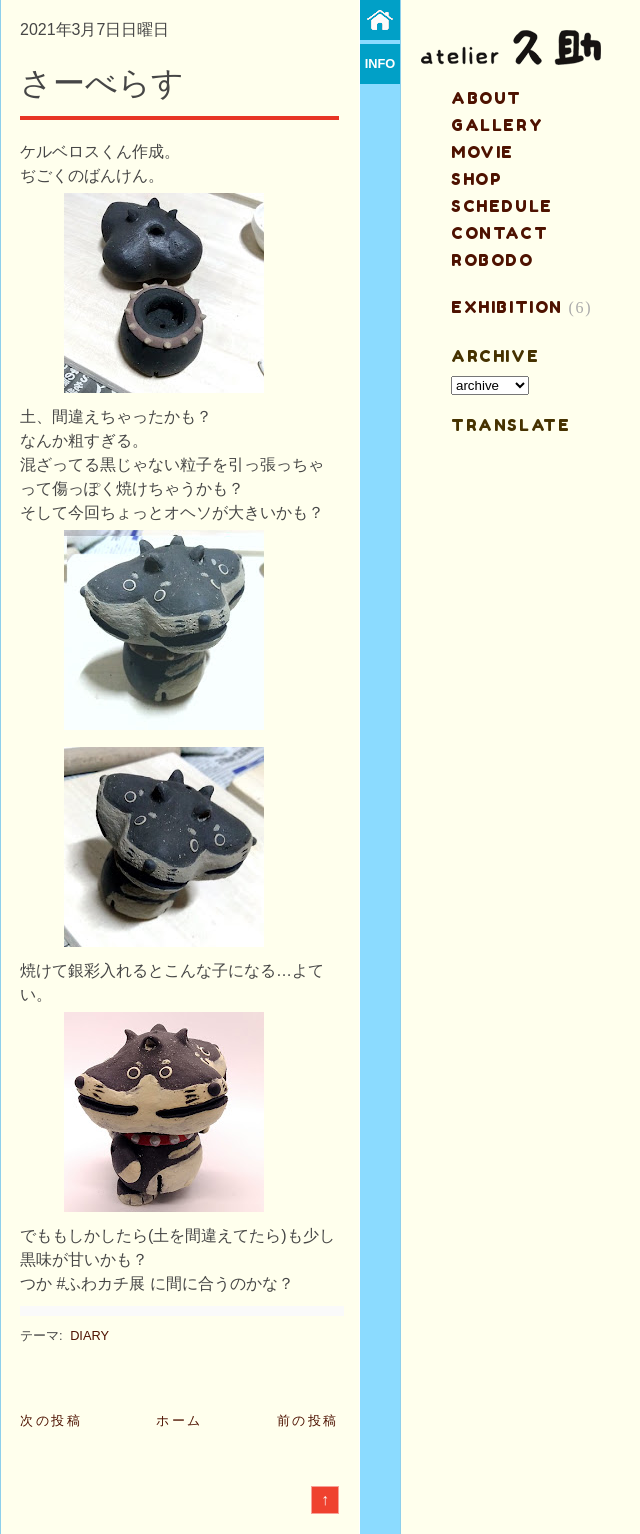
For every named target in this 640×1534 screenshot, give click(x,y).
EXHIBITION (507, 307)
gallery (497, 125)
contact (499, 233)
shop (476, 179)
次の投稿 (51, 1420)
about (486, 98)
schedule (502, 206)
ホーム (179, 1420)
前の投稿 (308, 1420)
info (380, 63)
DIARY (89, 1335)
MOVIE (482, 152)
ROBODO (492, 260)
